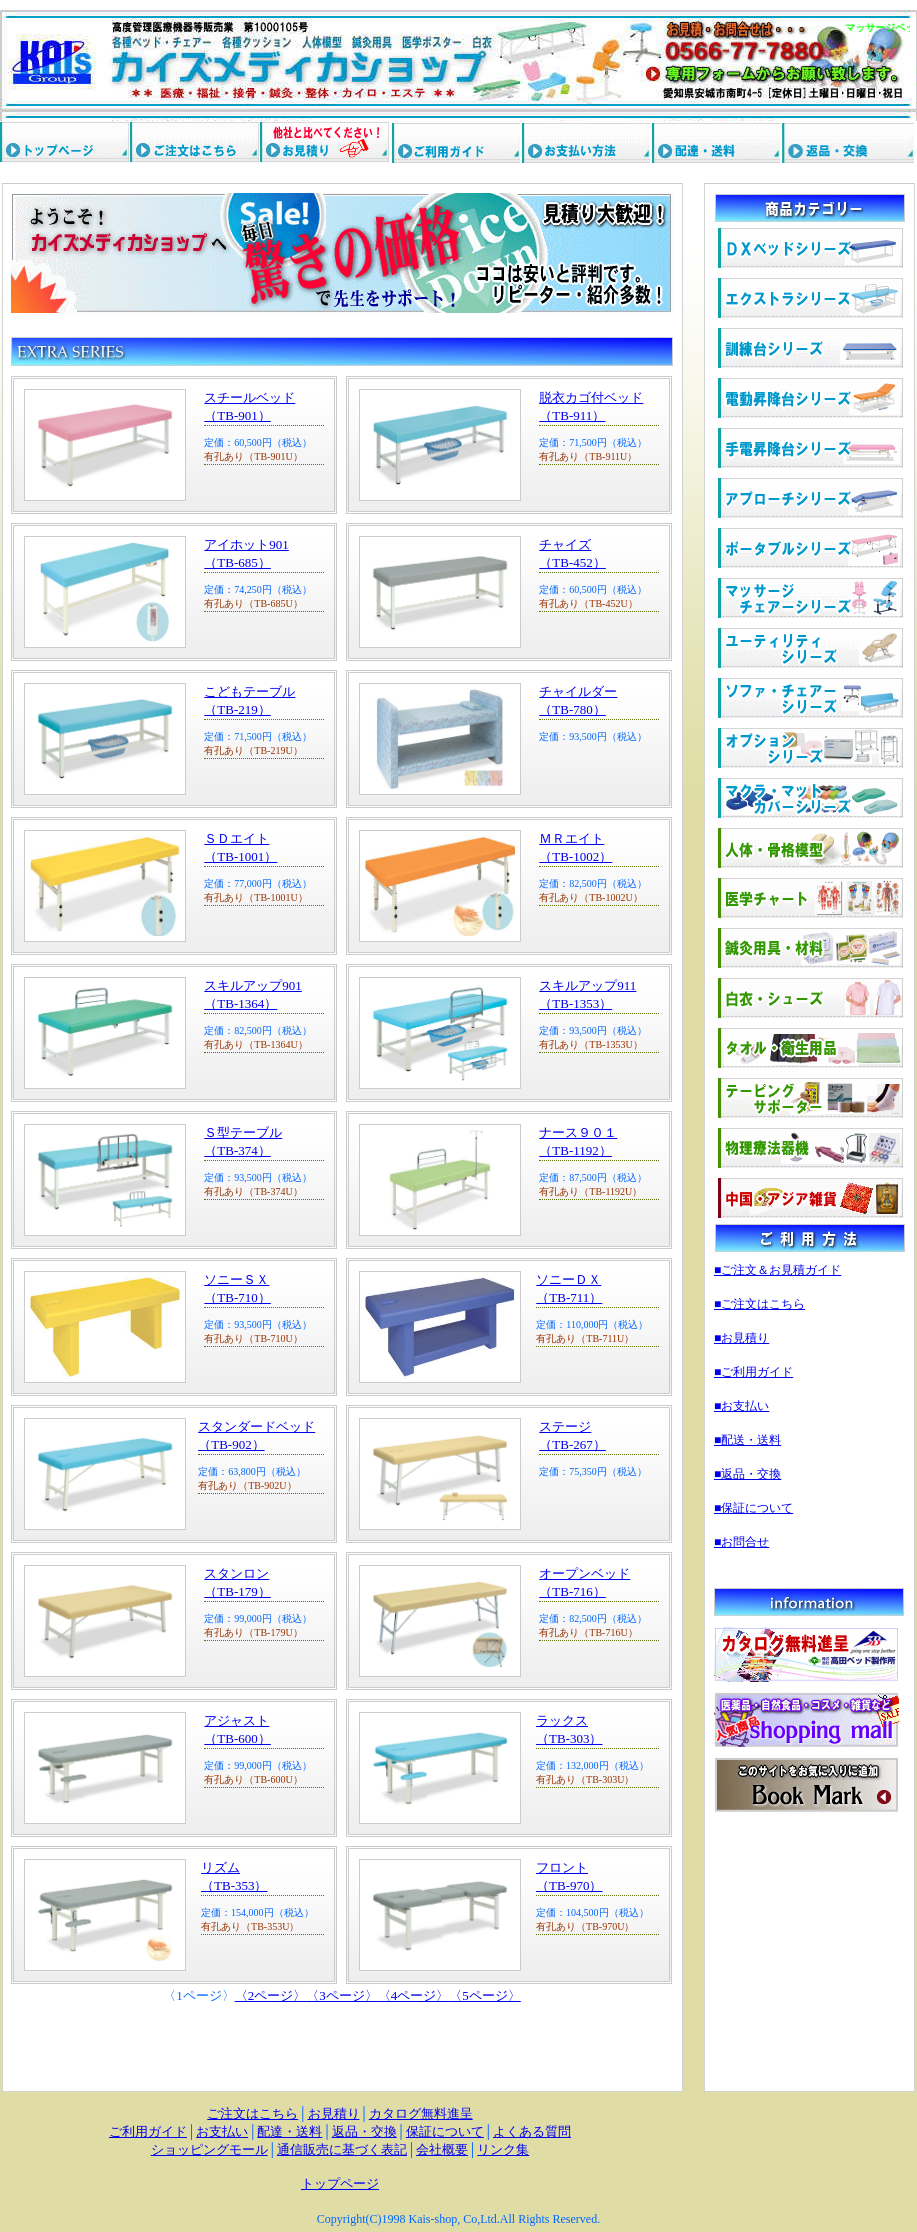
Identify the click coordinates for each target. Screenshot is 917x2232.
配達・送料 (289, 2131)
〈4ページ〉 (414, 1995)
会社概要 (442, 2149)
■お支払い (741, 1406)
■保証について (753, 1508)
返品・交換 (364, 2131)
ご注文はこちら (252, 2113)
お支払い (222, 2131)
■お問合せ (741, 1542)
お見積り (334, 2113)
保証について (445, 2131)
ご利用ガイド (148, 2131)
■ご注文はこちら (759, 1304)
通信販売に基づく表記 (342, 2149)
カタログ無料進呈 (421, 2113)
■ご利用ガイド (753, 1372)
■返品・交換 (747, 1474)
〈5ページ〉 (485, 1995)
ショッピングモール (209, 2149)
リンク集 (503, 2149)
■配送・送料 (747, 1440)
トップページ (340, 2183)
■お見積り (741, 1338)
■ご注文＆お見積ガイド (777, 1270)
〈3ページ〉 (342, 1995)
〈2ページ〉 (271, 1995)
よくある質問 (532, 2131)
